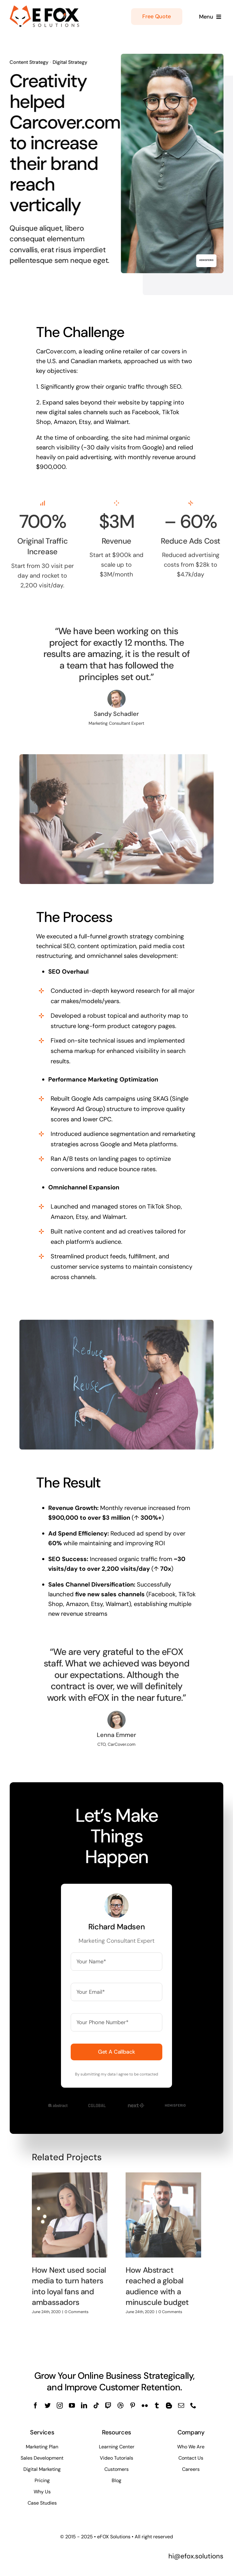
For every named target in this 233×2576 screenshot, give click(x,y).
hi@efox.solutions (195, 2556)
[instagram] (60, 2405)
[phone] (193, 2405)
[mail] (181, 2405)
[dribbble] (120, 2405)
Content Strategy (27, 62)
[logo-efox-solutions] (45, 8)
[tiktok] (96, 2405)
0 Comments (77, 2307)
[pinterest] (133, 2405)
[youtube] (72, 2405)
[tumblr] (157, 2405)
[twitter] (48, 2405)
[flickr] (145, 2405)
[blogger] (169, 2405)
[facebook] (35, 2405)
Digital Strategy (68, 62)
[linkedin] (84, 2405)
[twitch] (108, 2405)
